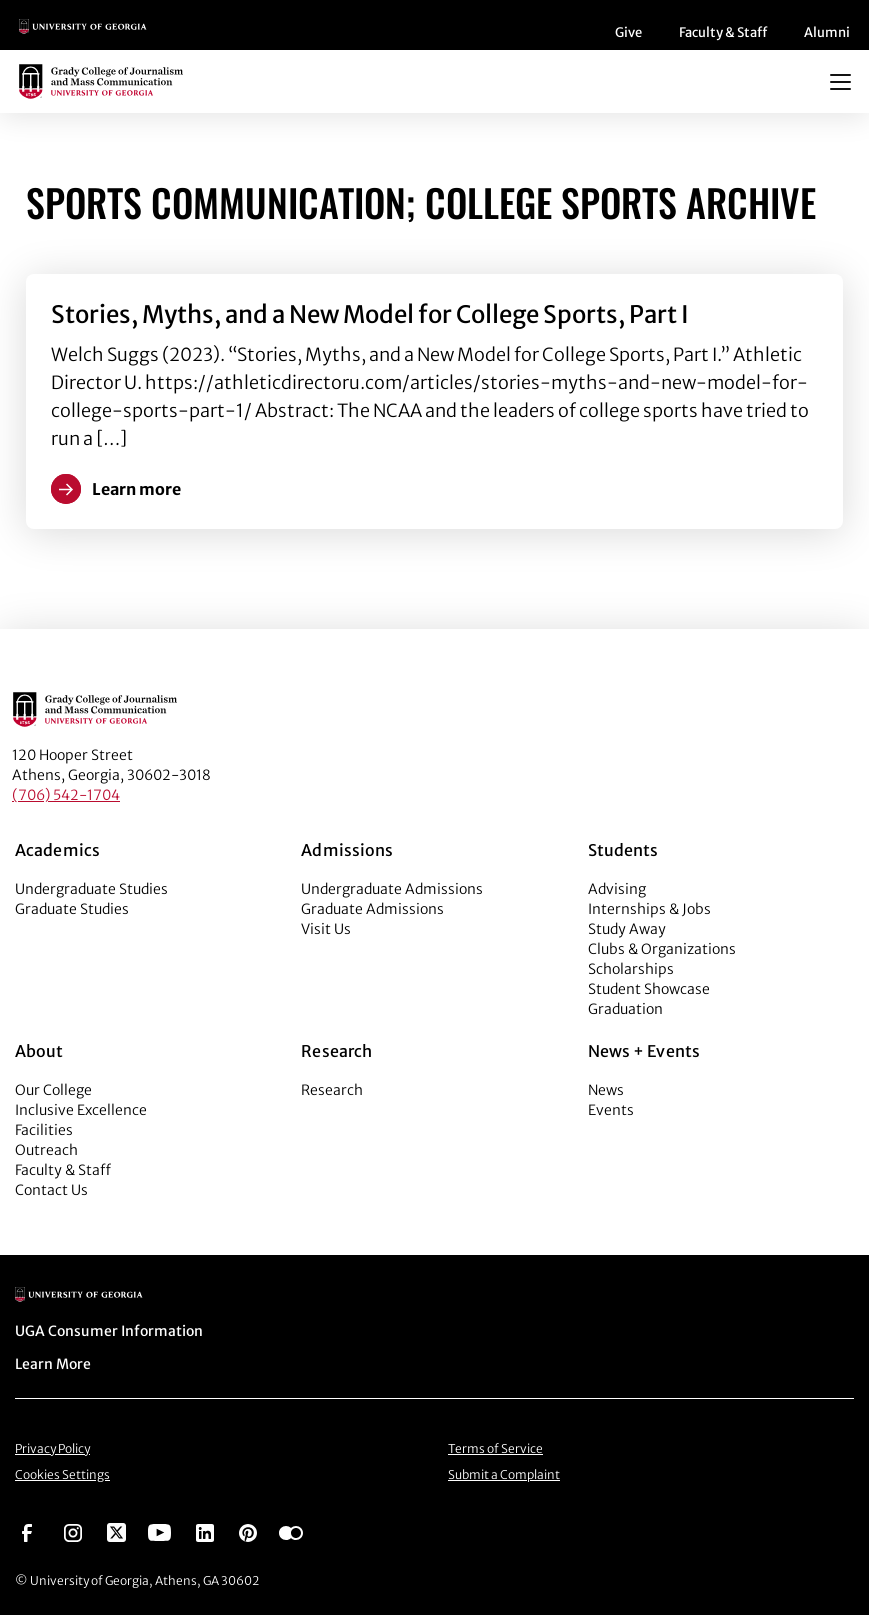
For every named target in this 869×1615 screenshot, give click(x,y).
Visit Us (326, 929)
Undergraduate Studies (91, 889)
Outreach (46, 1150)
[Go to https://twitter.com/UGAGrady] (116, 1531)
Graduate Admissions (372, 909)
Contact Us (51, 1190)
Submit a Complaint (504, 1474)
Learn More (53, 1364)
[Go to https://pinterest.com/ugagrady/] (248, 1531)
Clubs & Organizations (662, 949)
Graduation (625, 1009)
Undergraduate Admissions (392, 889)
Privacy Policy (52, 1448)
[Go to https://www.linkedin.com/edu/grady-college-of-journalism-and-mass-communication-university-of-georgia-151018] (205, 1531)
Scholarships (631, 969)
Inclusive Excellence (81, 1110)
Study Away (627, 929)
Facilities (44, 1130)
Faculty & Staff (723, 32)
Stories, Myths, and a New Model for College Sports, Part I (370, 314)
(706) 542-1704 (66, 795)
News (606, 1090)
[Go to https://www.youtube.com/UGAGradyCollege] (159, 1531)
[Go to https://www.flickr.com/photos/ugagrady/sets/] (291, 1531)
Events (611, 1110)
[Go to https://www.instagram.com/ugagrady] (73, 1531)
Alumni (827, 32)
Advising (617, 889)
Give (628, 32)
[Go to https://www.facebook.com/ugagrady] (27, 1531)
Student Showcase (649, 989)
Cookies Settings (62, 1474)
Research (332, 1090)
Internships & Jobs (649, 909)
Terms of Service (495, 1448)
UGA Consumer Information (109, 1331)
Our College (53, 1090)
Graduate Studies (72, 909)
